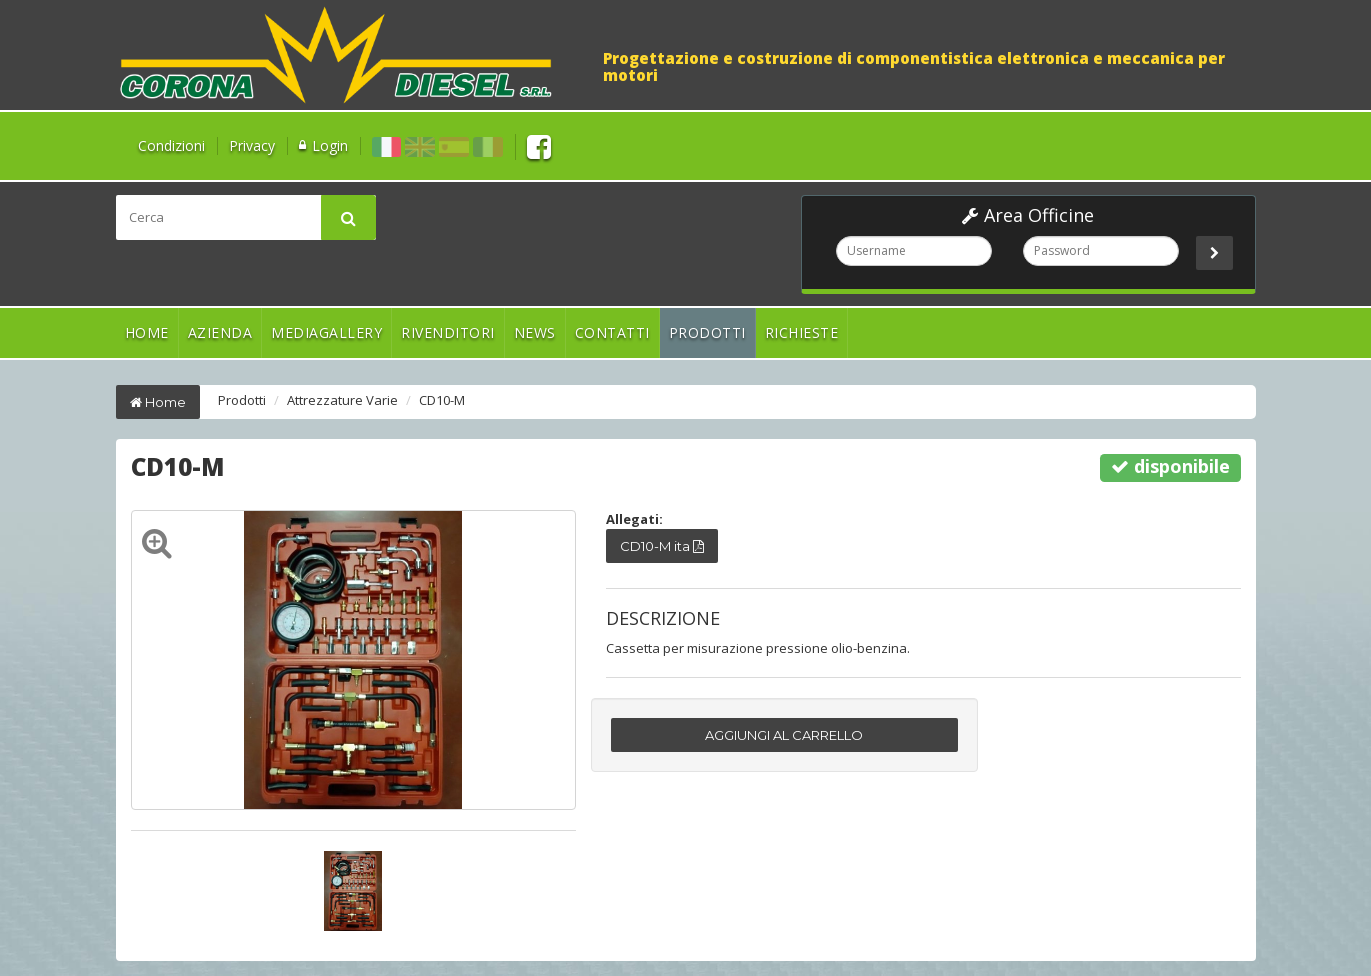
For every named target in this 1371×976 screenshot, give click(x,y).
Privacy (252, 145)
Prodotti (707, 332)
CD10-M (442, 400)
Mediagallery (326, 332)
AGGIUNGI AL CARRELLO (784, 735)
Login (330, 145)
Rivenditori (448, 332)
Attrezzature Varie (342, 400)
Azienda (220, 332)
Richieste (802, 332)
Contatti (612, 332)
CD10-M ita (662, 546)
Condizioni (171, 145)
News (535, 332)
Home (147, 332)
